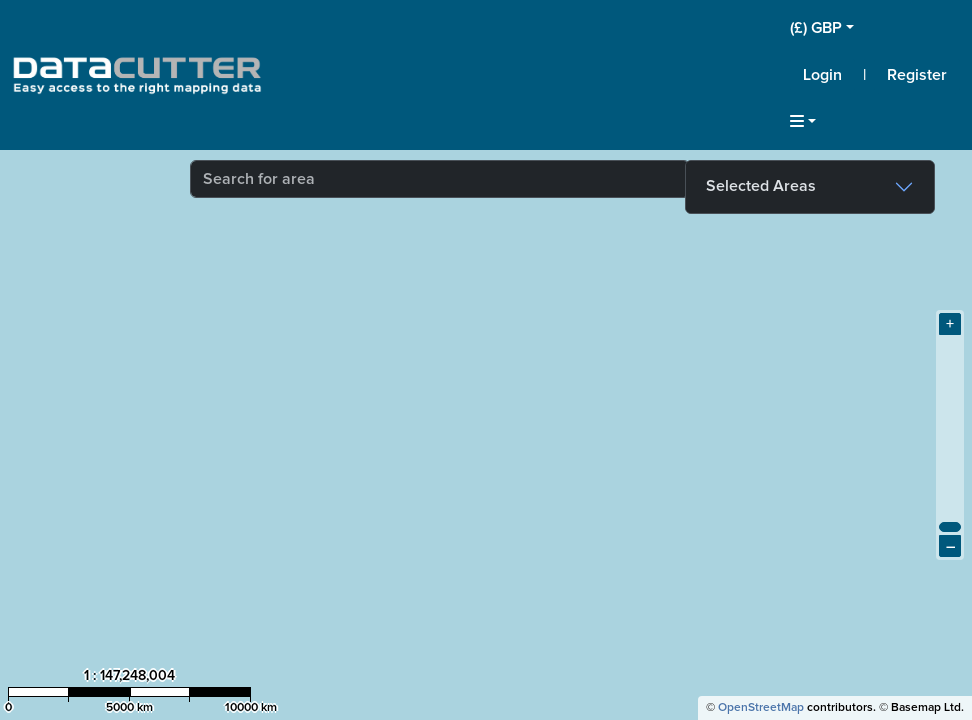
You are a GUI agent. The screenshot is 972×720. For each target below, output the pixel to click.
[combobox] (440, 179)
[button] (875, 28)
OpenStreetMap (761, 708)
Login (822, 75)
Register (917, 75)
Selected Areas (761, 186)
